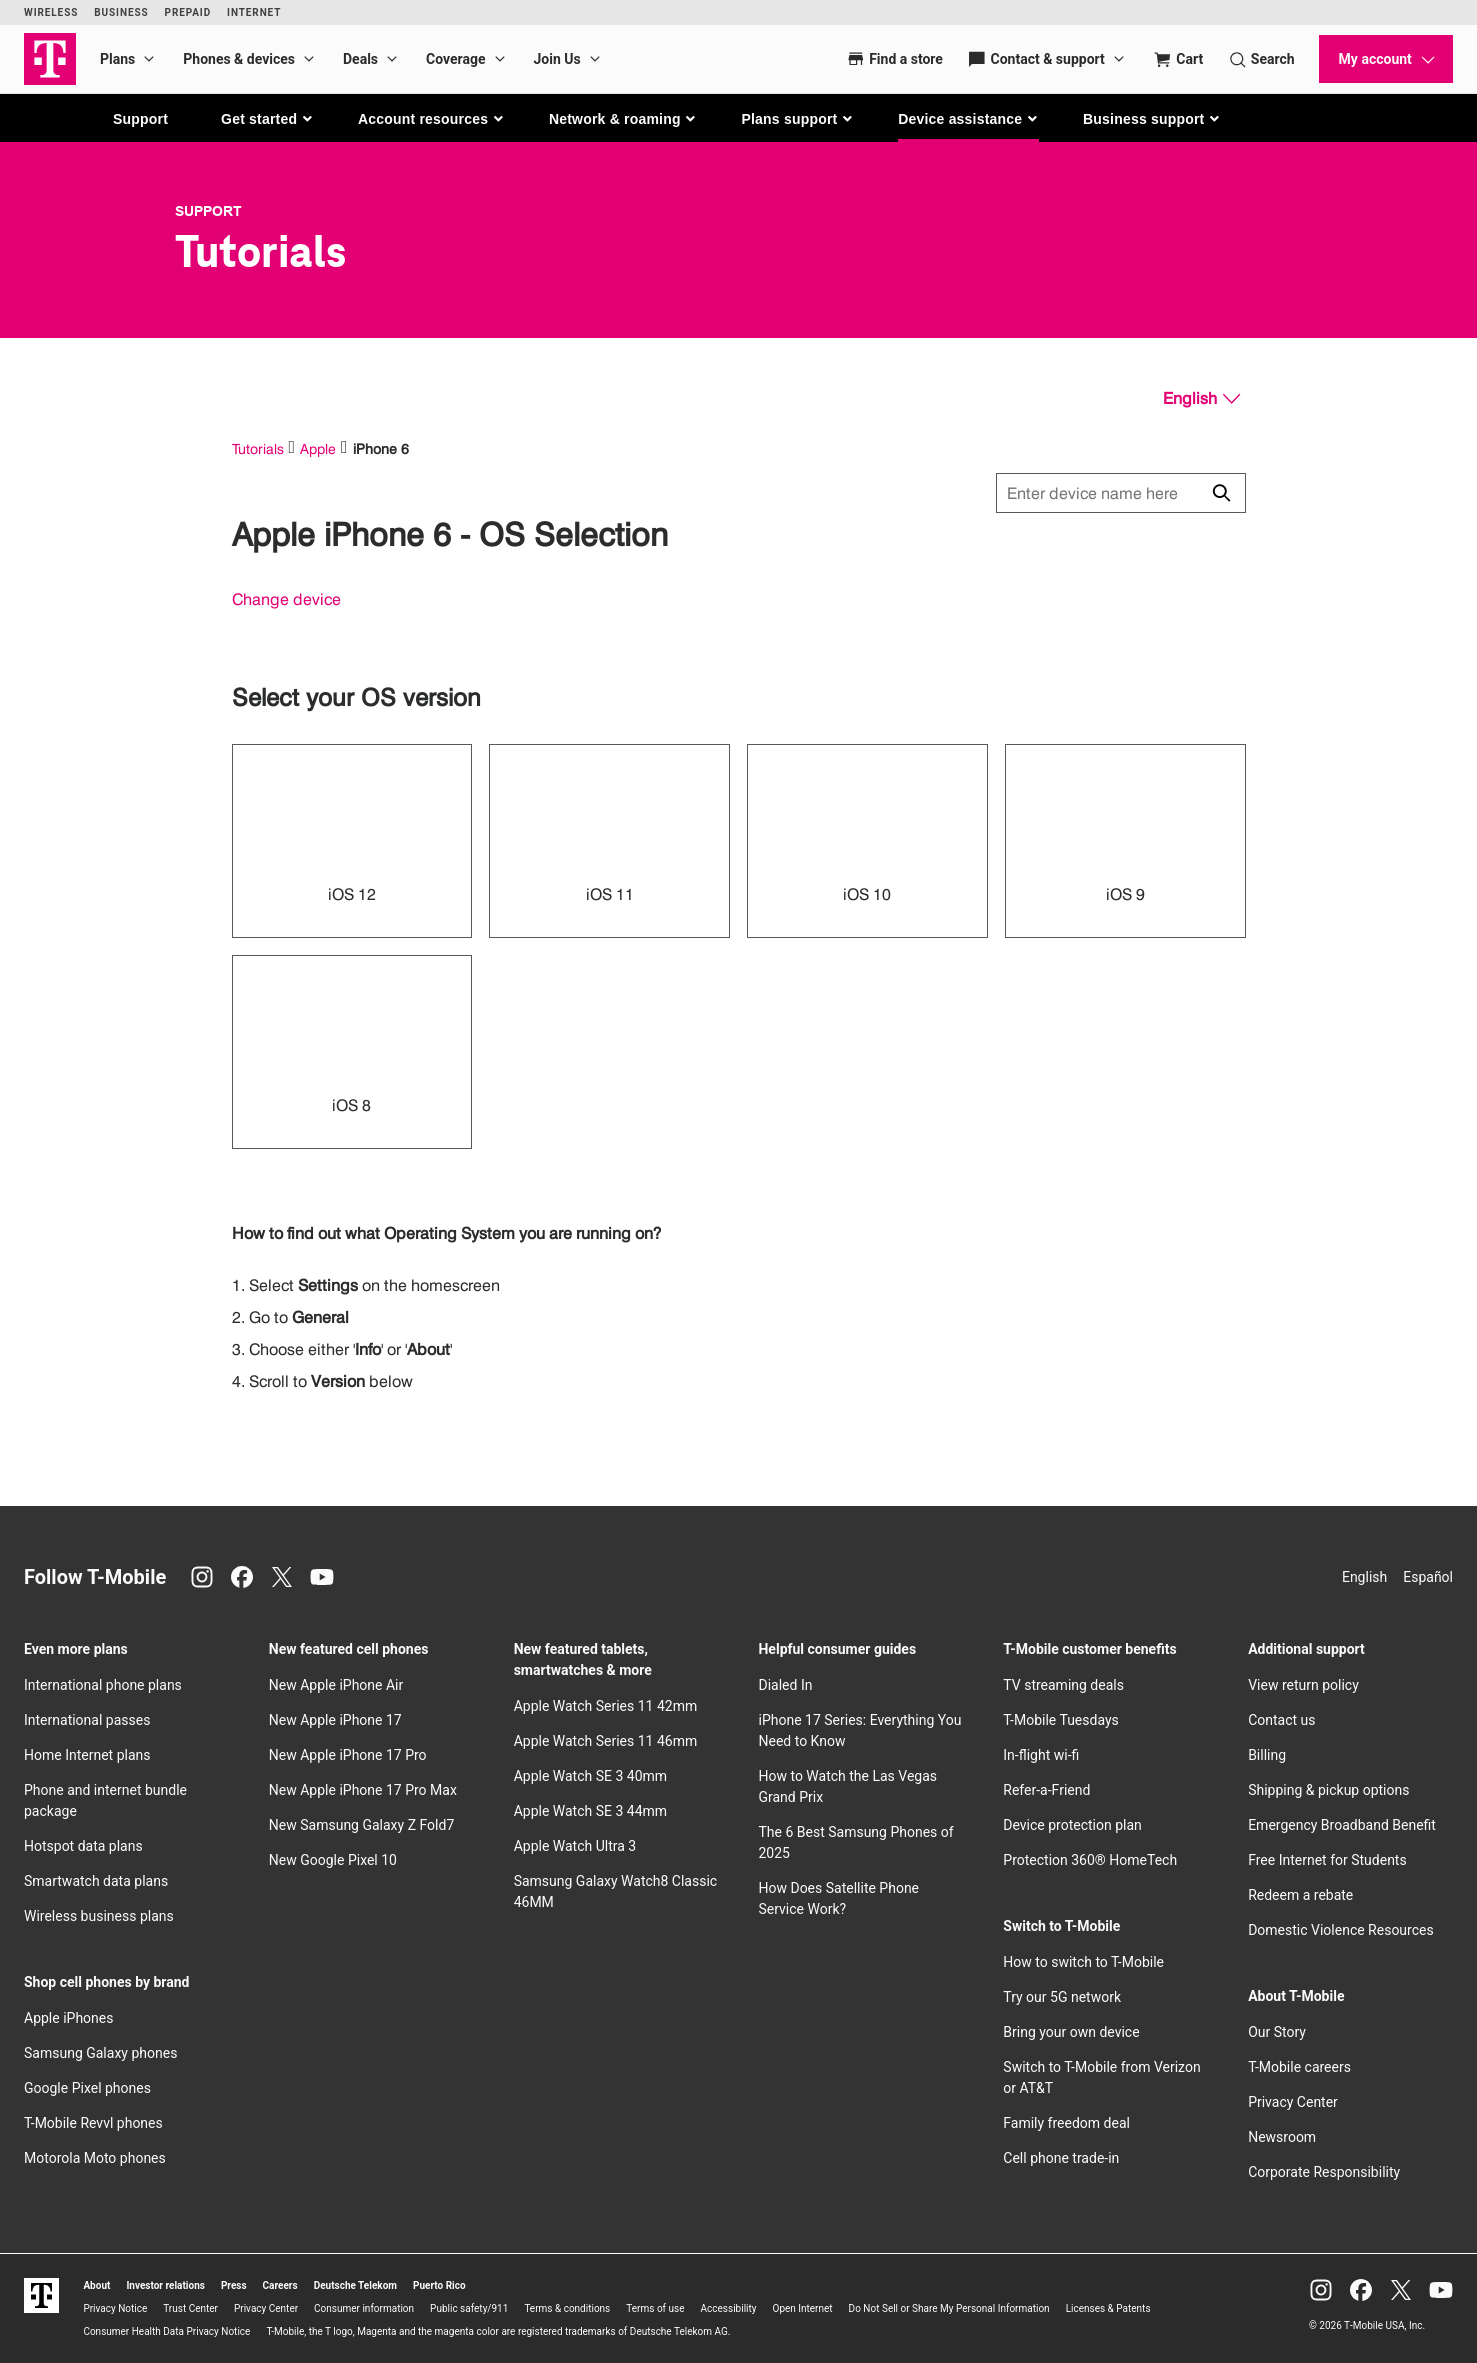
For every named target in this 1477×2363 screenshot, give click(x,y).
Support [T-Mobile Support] (208, 211)
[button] (267, 119)
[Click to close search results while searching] (1221, 493)
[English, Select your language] (1201, 399)
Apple (318, 448)
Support (140, 119)
